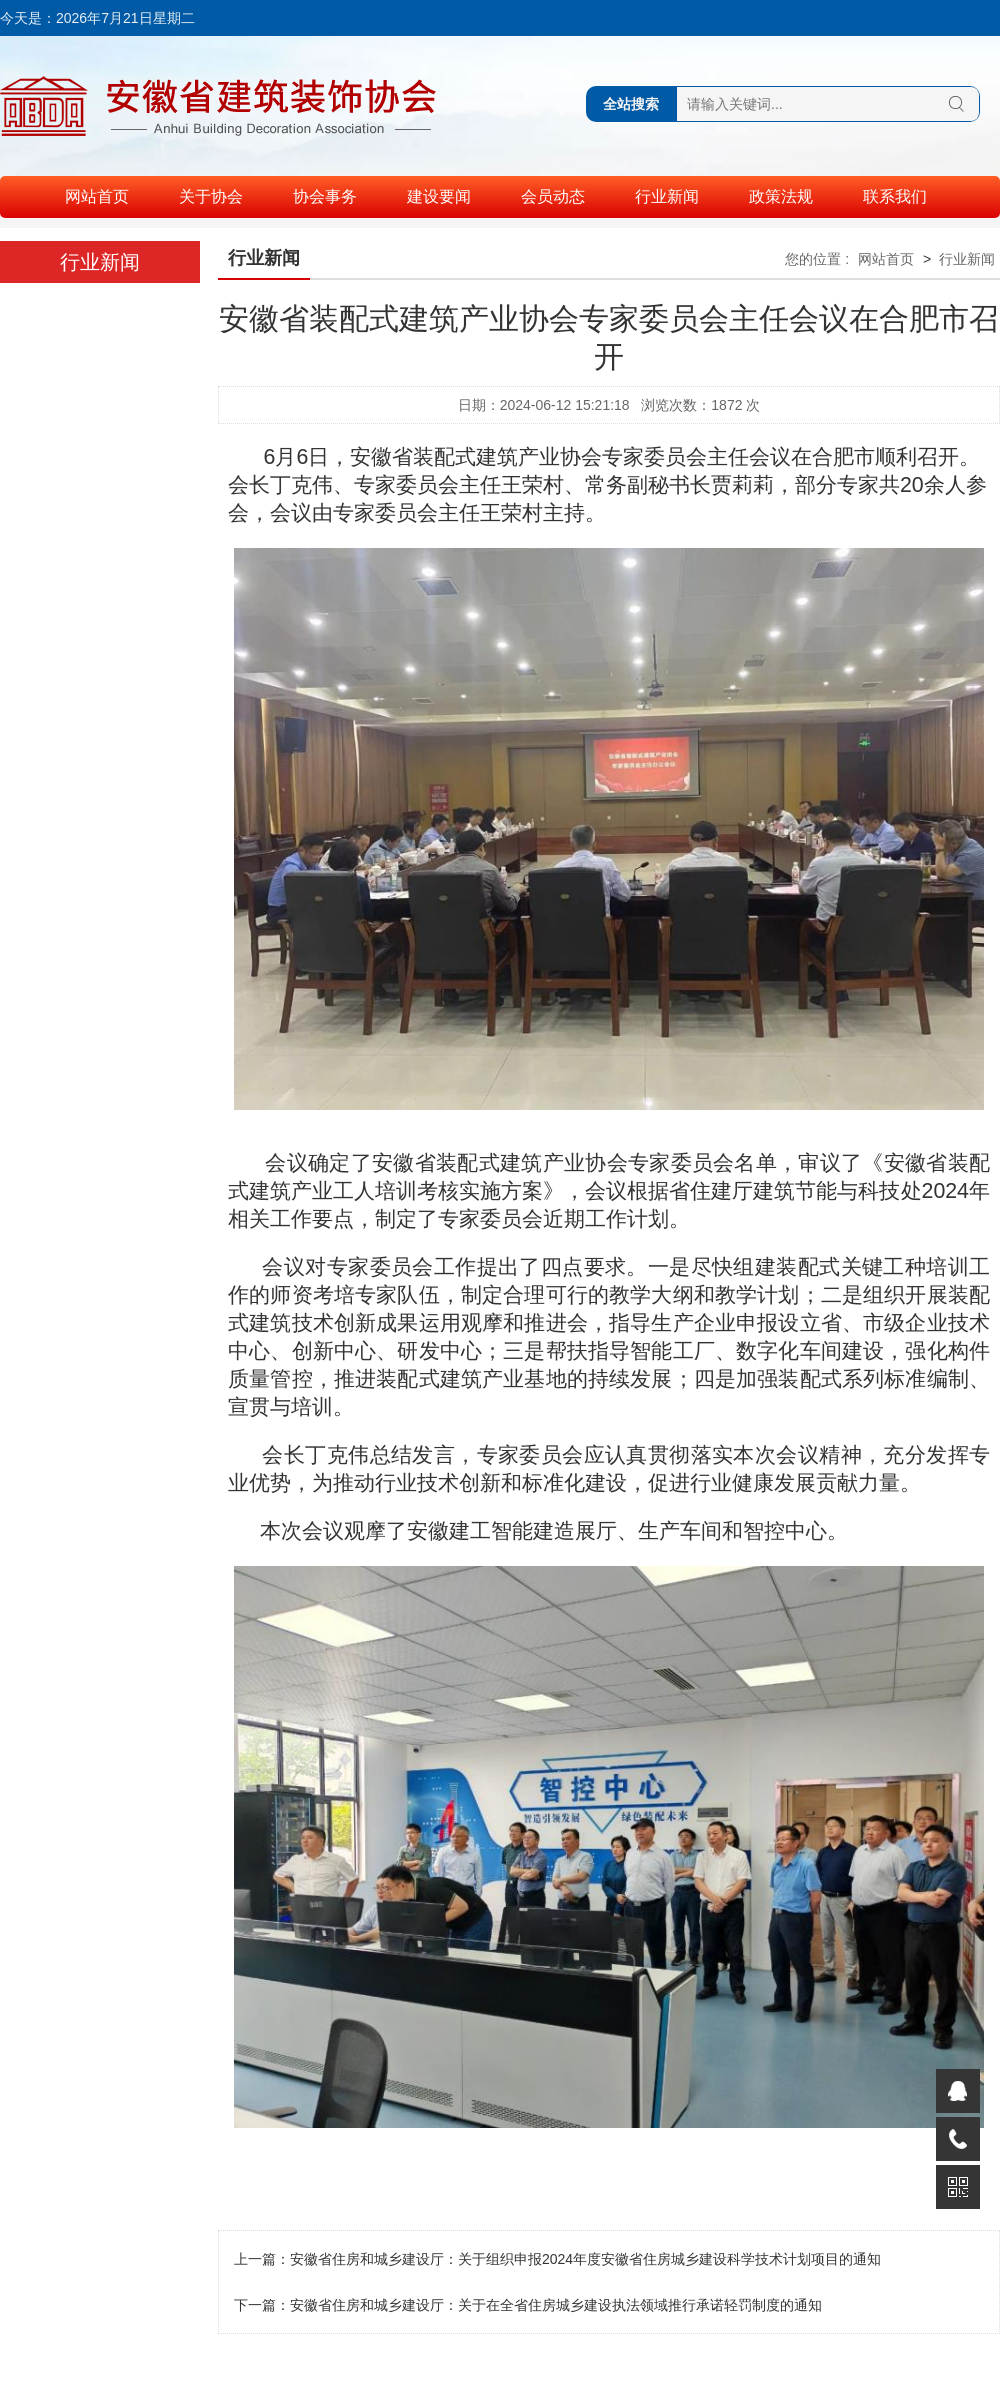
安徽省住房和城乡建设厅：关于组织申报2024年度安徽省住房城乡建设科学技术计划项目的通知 (585, 2259)
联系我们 (895, 196)
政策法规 (781, 196)
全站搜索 (631, 104)
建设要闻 (439, 196)
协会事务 (325, 196)
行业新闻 (667, 196)
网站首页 (97, 196)
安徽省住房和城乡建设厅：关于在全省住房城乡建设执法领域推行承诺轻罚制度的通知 (556, 2305)
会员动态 (553, 196)
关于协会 (211, 196)
